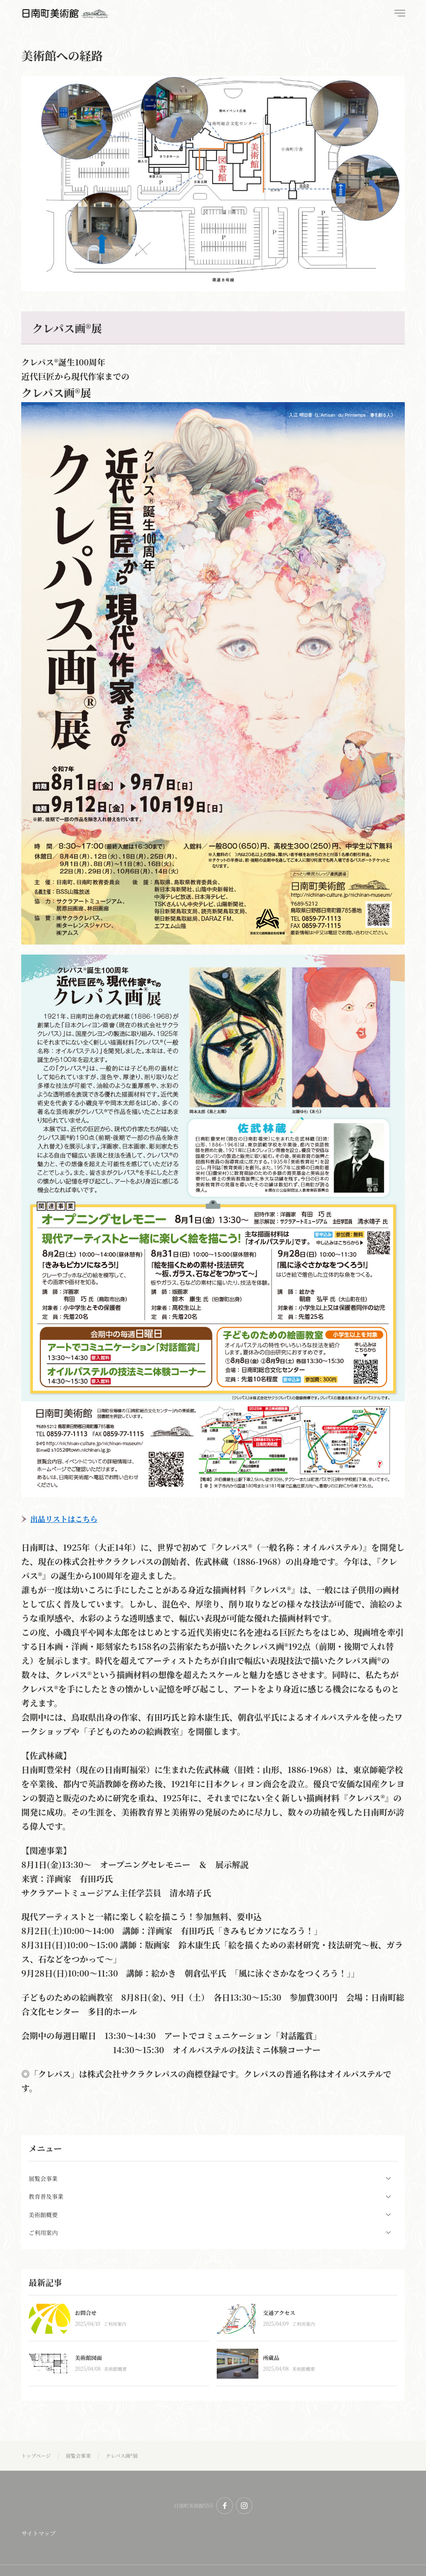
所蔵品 (271, 2358)
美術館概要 (115, 2368)
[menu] (399, 13)
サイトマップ (38, 2533)
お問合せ (86, 2313)
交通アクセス (279, 2313)
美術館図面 (88, 2358)
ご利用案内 (115, 2323)
